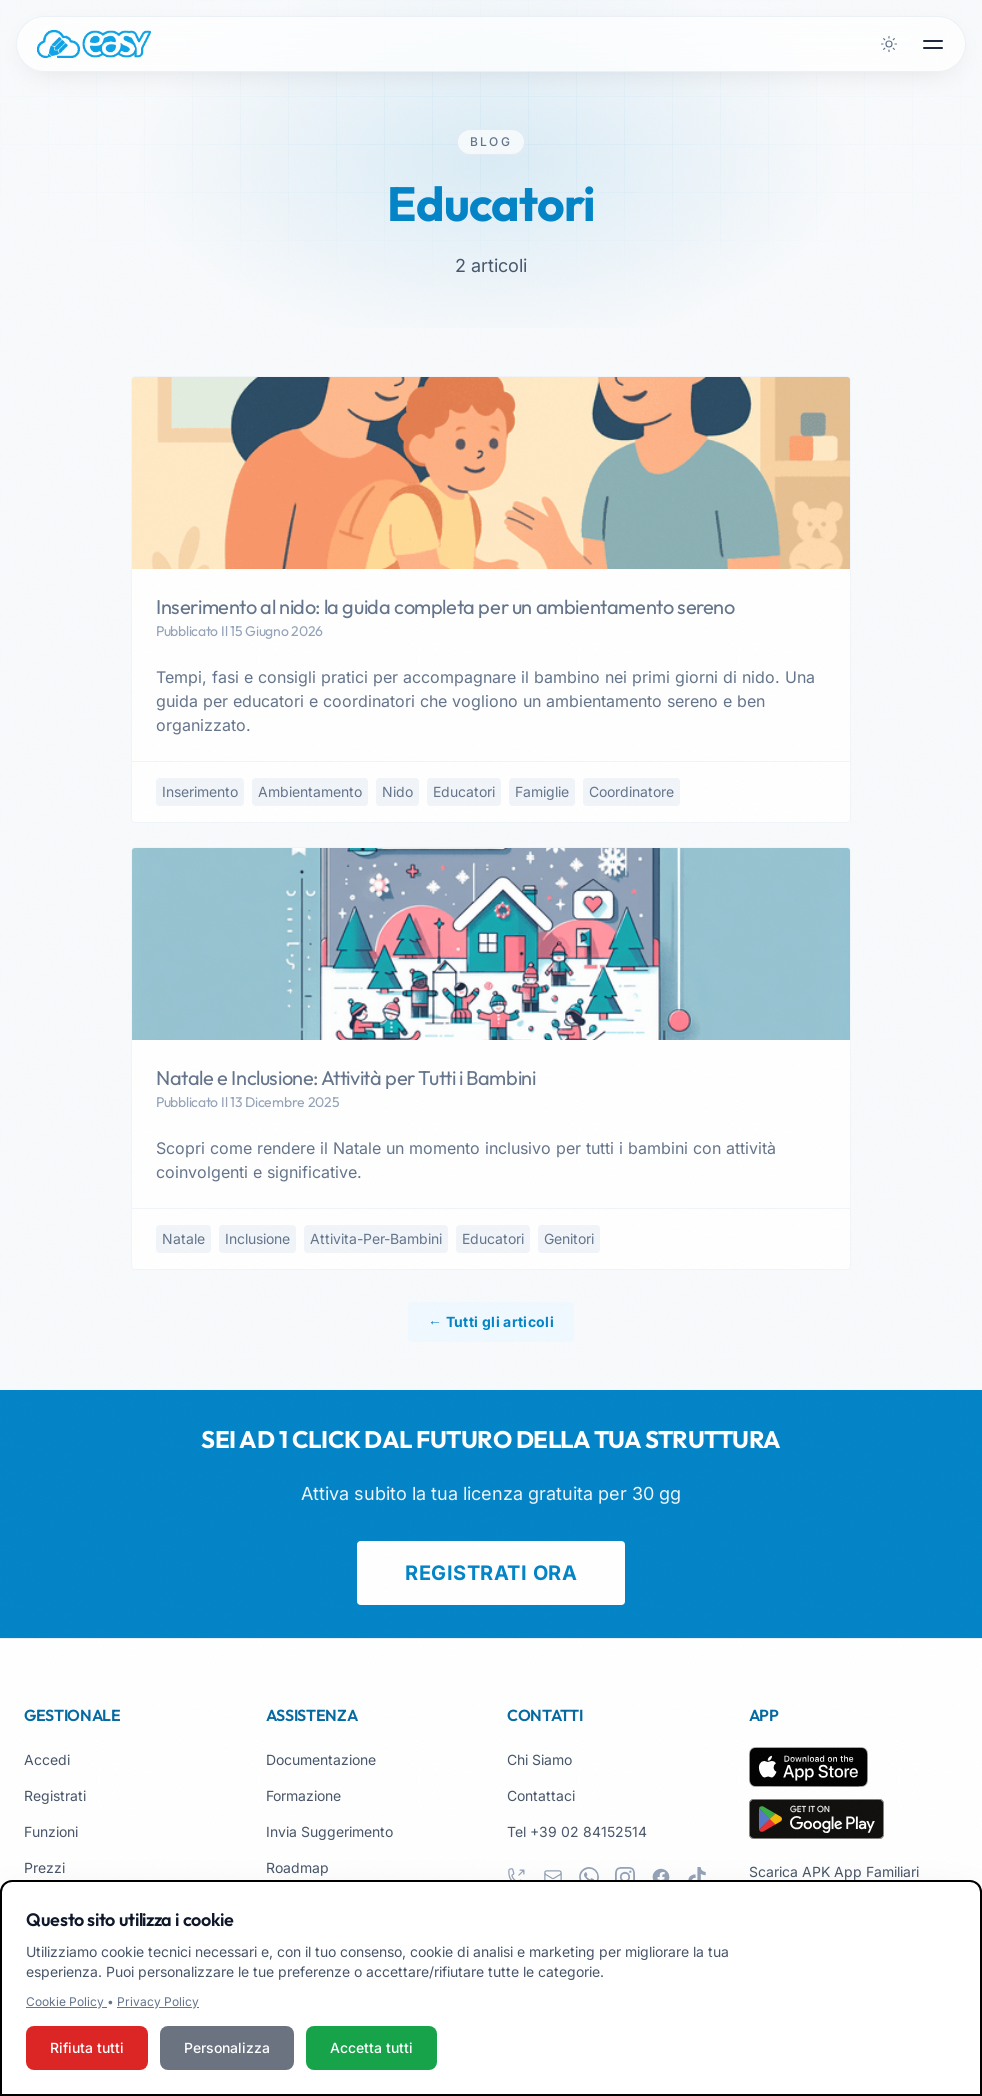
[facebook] (661, 1877)
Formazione (303, 1795)
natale (183, 1238)
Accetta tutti (371, 2048)
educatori (464, 791)
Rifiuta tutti (87, 2048)
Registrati (55, 1795)
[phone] (517, 1877)
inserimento (200, 791)
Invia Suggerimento (329, 1831)
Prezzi (44, 1867)
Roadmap (297, 1867)
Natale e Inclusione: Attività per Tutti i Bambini (345, 1077)
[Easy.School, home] (94, 44)
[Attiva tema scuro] (889, 44)
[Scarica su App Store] (809, 1767)
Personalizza (227, 2048)
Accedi (47, 1759)
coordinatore (631, 791)
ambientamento (310, 791)
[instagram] (625, 1877)
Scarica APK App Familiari (834, 1871)
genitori (569, 1238)
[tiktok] (697, 1877)
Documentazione (321, 1759)
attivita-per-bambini (376, 1238)
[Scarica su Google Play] (816, 1819)
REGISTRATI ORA (491, 1573)
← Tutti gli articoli (491, 1321)
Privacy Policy (158, 2002)
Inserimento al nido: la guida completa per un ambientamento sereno (445, 606)
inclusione (257, 1238)
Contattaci (541, 1795)
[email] (553, 1877)
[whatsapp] (589, 1877)
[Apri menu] (933, 44)
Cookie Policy (66, 2002)
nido (397, 791)
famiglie (542, 791)
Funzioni (51, 1831)
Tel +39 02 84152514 (577, 1831)
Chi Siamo (539, 1759)
